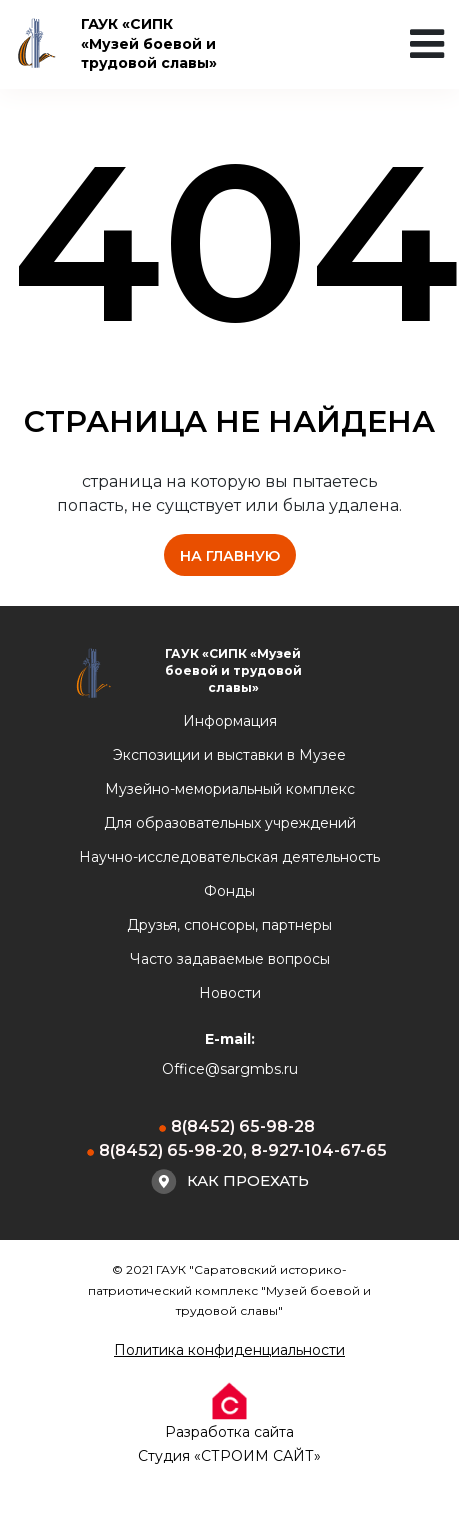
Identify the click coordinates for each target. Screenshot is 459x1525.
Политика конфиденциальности (229, 1350)
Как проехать (230, 1181)
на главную (230, 556)
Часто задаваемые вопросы (230, 959)
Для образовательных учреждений (230, 823)
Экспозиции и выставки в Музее (229, 755)
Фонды (229, 891)
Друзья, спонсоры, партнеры (229, 925)
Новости (230, 993)
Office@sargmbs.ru (230, 1069)
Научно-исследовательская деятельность (229, 857)
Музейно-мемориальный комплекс (230, 789)
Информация (230, 721)
